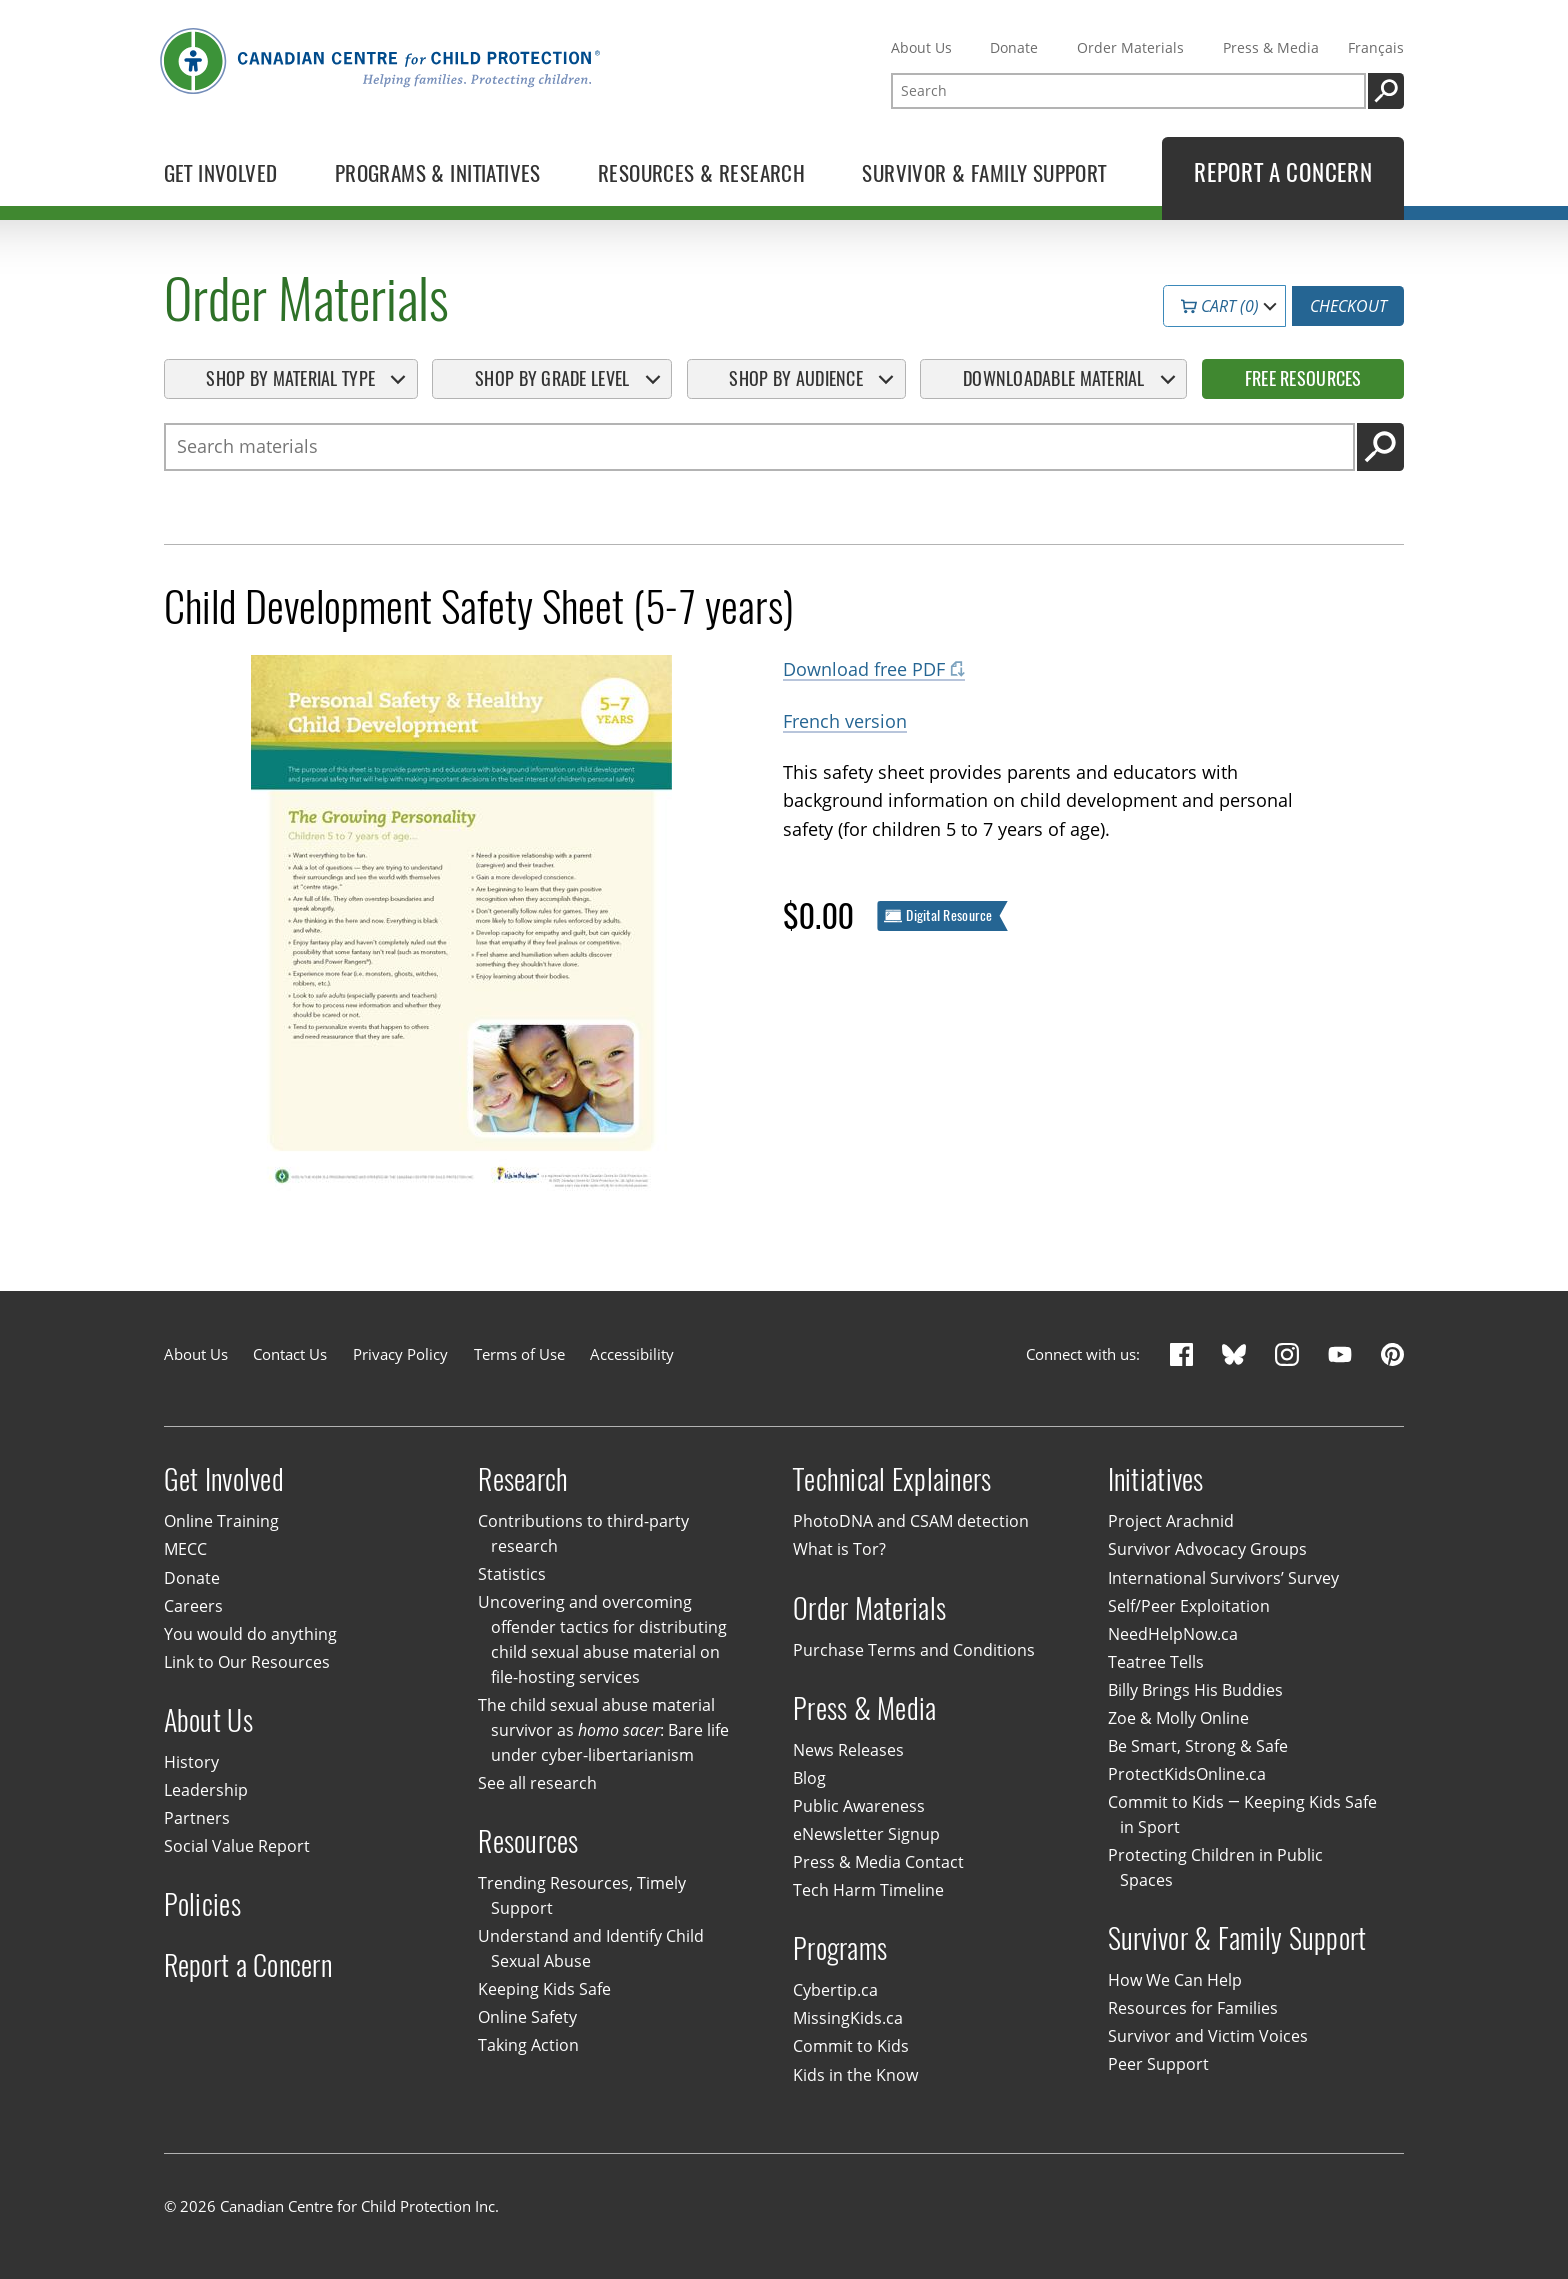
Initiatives (1156, 1479)
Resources (528, 1841)
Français (1376, 47)
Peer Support (1158, 2064)
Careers (193, 1606)
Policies (202, 1904)
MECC (185, 1550)
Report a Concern (248, 1965)
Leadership (206, 1790)
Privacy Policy (400, 1354)
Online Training (221, 1522)
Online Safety (527, 2018)
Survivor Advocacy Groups (1207, 1550)
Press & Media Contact (878, 1862)
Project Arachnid (1171, 1522)
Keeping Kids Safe (544, 1989)
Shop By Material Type (290, 378)
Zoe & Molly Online (1178, 1718)
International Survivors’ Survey (1223, 1578)
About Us (921, 47)
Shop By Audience (795, 378)
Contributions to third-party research (583, 1534)
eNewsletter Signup (866, 1834)
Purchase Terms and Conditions (914, 1650)
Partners (197, 1818)
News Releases (848, 1750)
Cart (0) (1220, 306)
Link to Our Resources (247, 1662)
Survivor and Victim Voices (1208, 2036)
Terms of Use (519, 1354)
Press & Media (1271, 47)
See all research (537, 1783)
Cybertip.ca (835, 1991)
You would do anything (250, 1634)
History (191, 1762)
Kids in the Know (855, 2075)
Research (523, 1479)
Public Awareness (859, 1806)
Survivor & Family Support (1237, 1938)
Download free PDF (864, 668)
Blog (809, 1778)
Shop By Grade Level (552, 378)
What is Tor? (839, 1550)
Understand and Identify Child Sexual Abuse (591, 1949)
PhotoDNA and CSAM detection (911, 1522)
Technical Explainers (892, 1479)
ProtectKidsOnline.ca (1187, 1774)
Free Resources (1303, 378)
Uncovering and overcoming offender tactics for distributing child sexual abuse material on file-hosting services (602, 1640)
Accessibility (632, 1354)
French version (845, 720)
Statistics (512, 1574)
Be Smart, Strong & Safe (1198, 1746)
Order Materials (1130, 47)
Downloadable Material (1054, 378)
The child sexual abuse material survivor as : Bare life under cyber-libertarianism (603, 1730)
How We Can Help (1175, 1980)
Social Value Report (237, 1846)
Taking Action (528, 2046)
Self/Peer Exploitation (1189, 1606)
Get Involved (224, 1479)
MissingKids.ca (848, 2019)
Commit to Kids (851, 2047)
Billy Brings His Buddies (1195, 1690)
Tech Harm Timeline (868, 1890)
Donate (1014, 47)
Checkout (1348, 306)
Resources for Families (1193, 2008)
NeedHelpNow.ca (1173, 1634)
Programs (840, 1948)
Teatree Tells (1156, 1662)
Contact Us (290, 1354)
